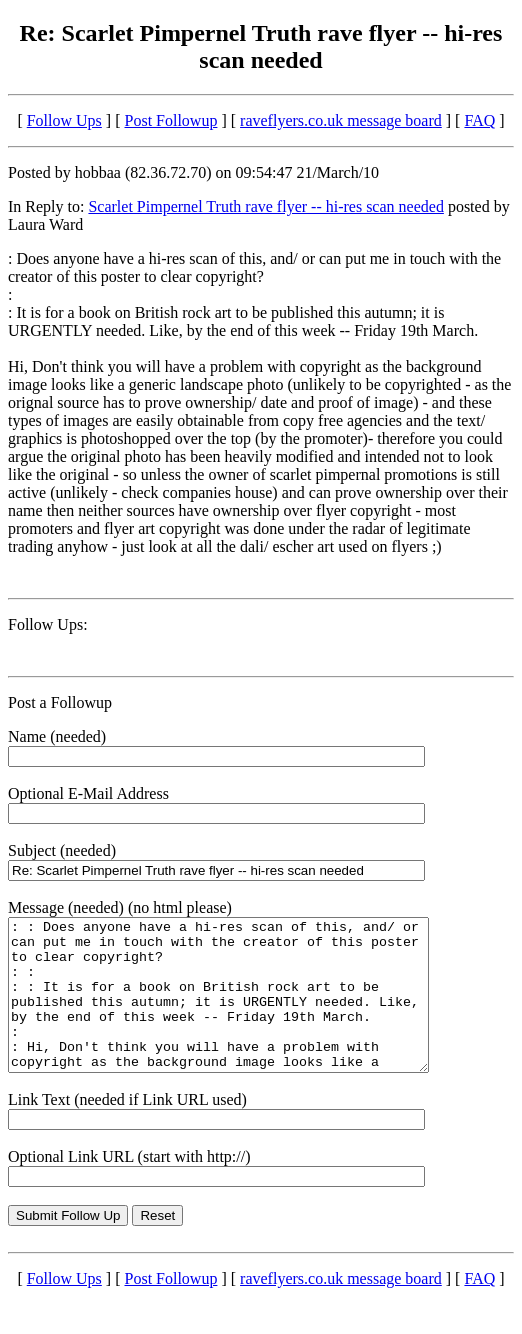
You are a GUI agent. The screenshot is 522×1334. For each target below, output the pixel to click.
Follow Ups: (48, 624)
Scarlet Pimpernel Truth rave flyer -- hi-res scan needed (265, 206)
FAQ (479, 120)
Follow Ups (64, 120)
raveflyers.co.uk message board (341, 120)
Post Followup (171, 120)
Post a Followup (60, 702)
